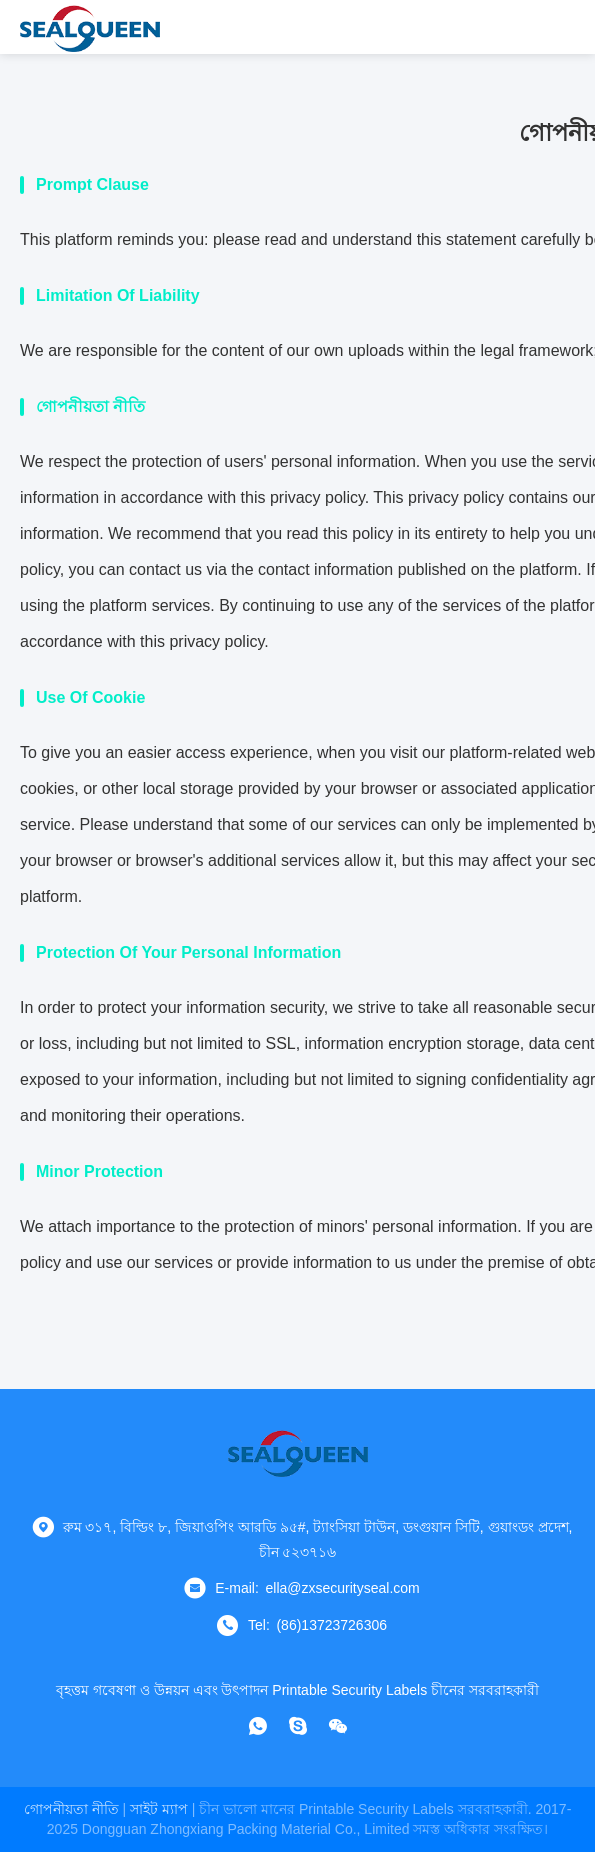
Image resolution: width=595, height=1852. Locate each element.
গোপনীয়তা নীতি (71, 1809)
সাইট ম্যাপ (159, 1809)
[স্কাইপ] (298, 1726)
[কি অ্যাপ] (258, 1726)
